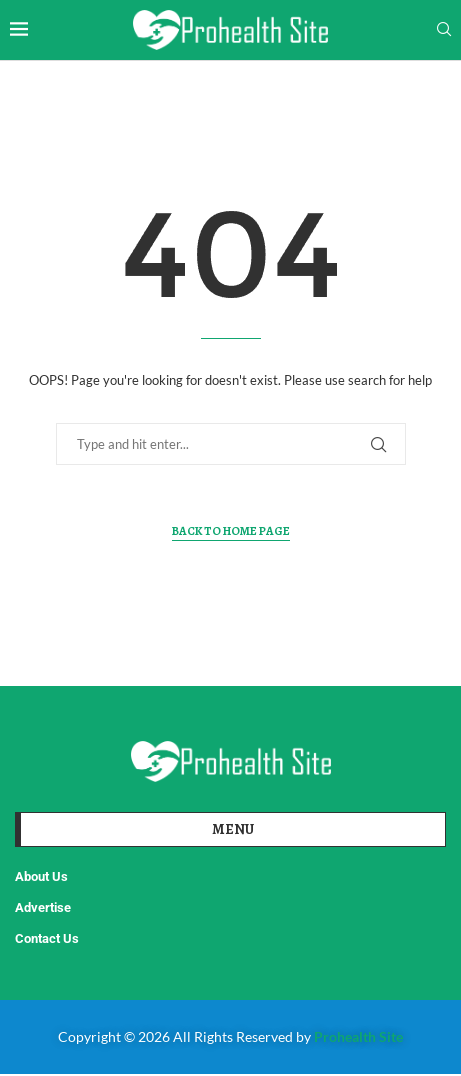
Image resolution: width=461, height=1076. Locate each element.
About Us (41, 876)
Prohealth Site (358, 1036)
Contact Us (47, 938)
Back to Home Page (231, 531)
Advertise (43, 907)
